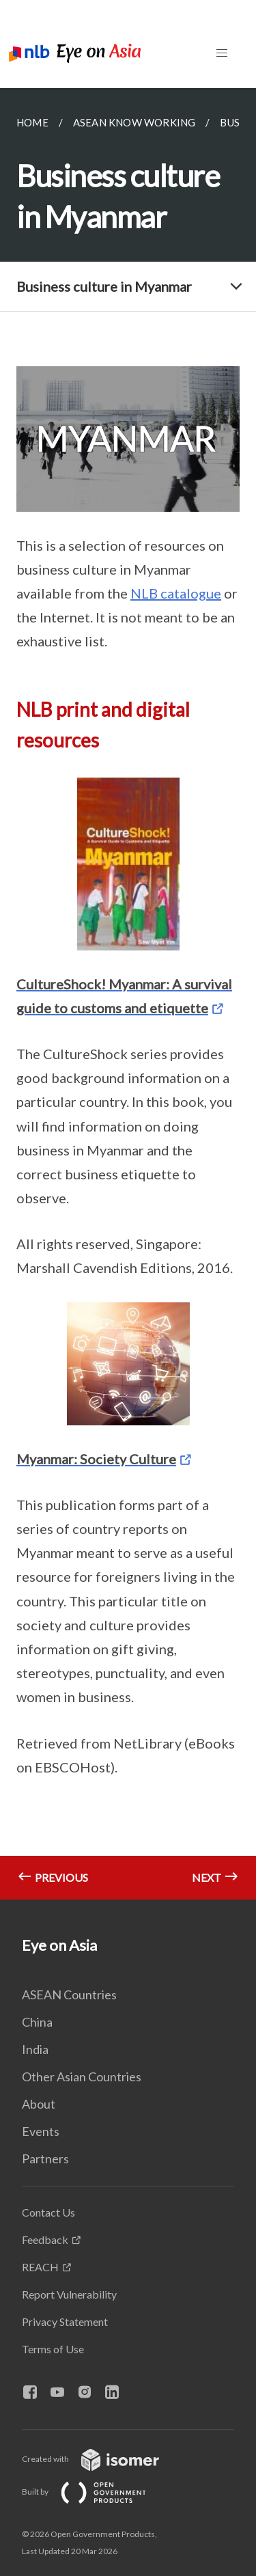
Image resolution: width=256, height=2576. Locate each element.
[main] (128, 994)
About (38, 2103)
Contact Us (48, 2212)
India (35, 2049)
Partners (45, 2158)
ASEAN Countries (69, 1994)
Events (40, 2131)
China (37, 2021)
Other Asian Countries (81, 2076)
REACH (40, 2266)
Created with (101, 2459)
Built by (95, 2491)
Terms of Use (53, 2348)
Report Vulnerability (69, 2294)
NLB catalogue (175, 593)
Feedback (45, 2239)
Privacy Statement (65, 2321)
